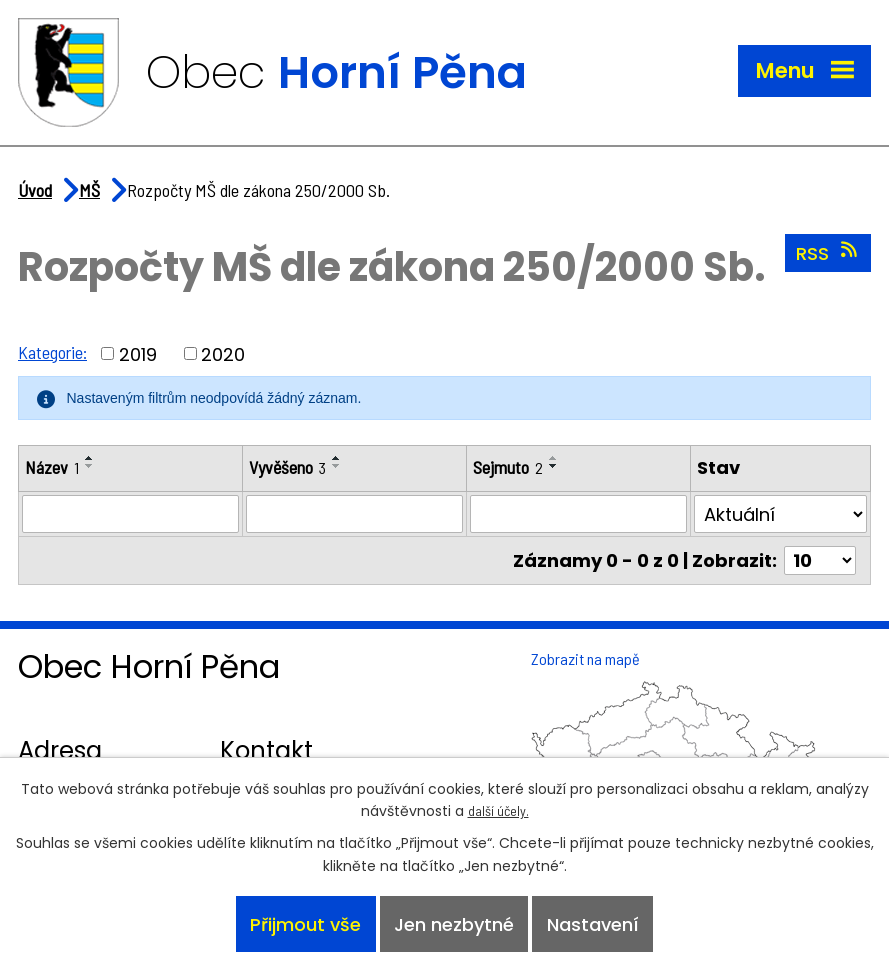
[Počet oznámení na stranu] (820, 560)
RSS (828, 253)
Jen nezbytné (454, 924)
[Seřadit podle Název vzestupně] (90, 458)
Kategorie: (52, 352)
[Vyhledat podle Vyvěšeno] (354, 514)
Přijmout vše (305, 924)
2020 (223, 353)
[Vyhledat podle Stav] (780, 514)
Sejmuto (508, 467)
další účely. (498, 810)
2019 (138, 353)
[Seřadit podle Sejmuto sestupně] (554, 466)
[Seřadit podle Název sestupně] (90, 466)
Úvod (35, 190)
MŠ (89, 190)
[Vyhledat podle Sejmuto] (578, 514)
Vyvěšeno (287, 467)
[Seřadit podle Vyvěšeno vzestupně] (337, 458)
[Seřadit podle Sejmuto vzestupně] (554, 458)
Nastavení (593, 924)
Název (52, 467)
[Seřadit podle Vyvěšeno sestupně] (337, 466)
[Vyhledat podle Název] (130, 514)
